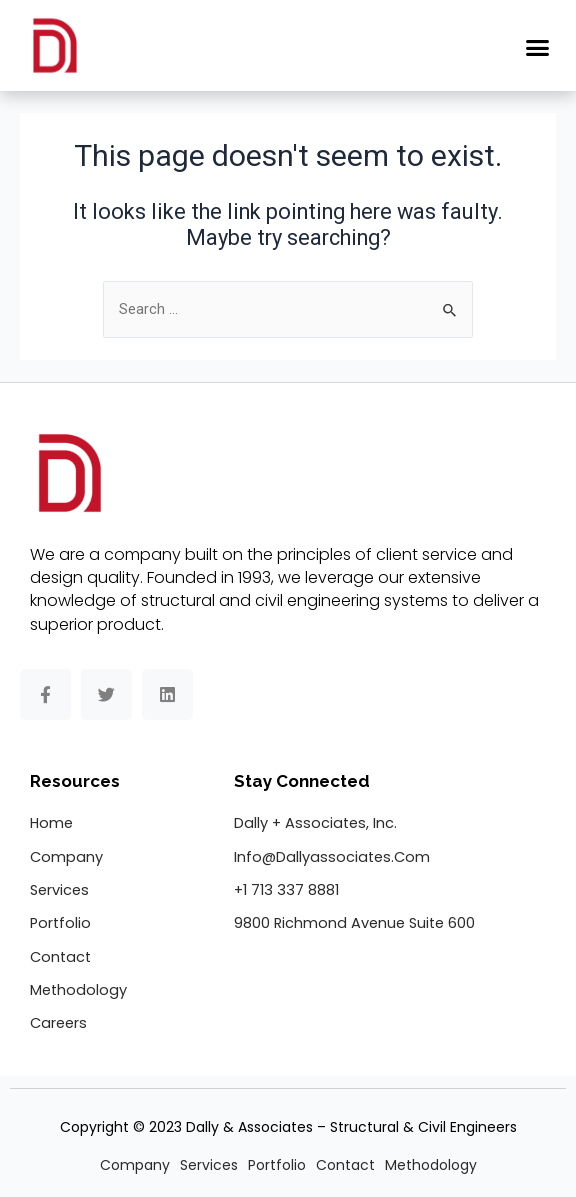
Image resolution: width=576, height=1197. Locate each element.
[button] (538, 48)
